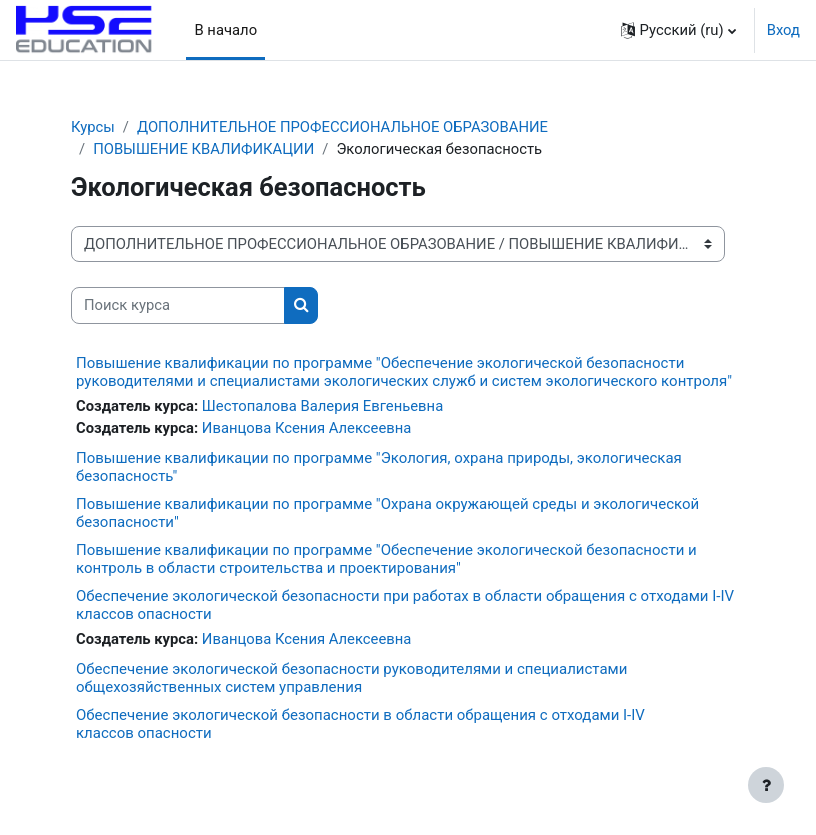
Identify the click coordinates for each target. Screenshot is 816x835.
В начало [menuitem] (225, 30)
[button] (678, 30)
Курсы (93, 127)
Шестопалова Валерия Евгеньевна (322, 406)
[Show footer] (766, 785)
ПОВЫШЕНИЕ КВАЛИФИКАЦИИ (203, 149)
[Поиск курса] (178, 305)
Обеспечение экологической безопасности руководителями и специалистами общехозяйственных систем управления (351, 678)
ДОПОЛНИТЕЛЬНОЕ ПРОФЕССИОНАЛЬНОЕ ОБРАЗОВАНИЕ (342, 127)
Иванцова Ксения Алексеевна (307, 428)
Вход (783, 30)
